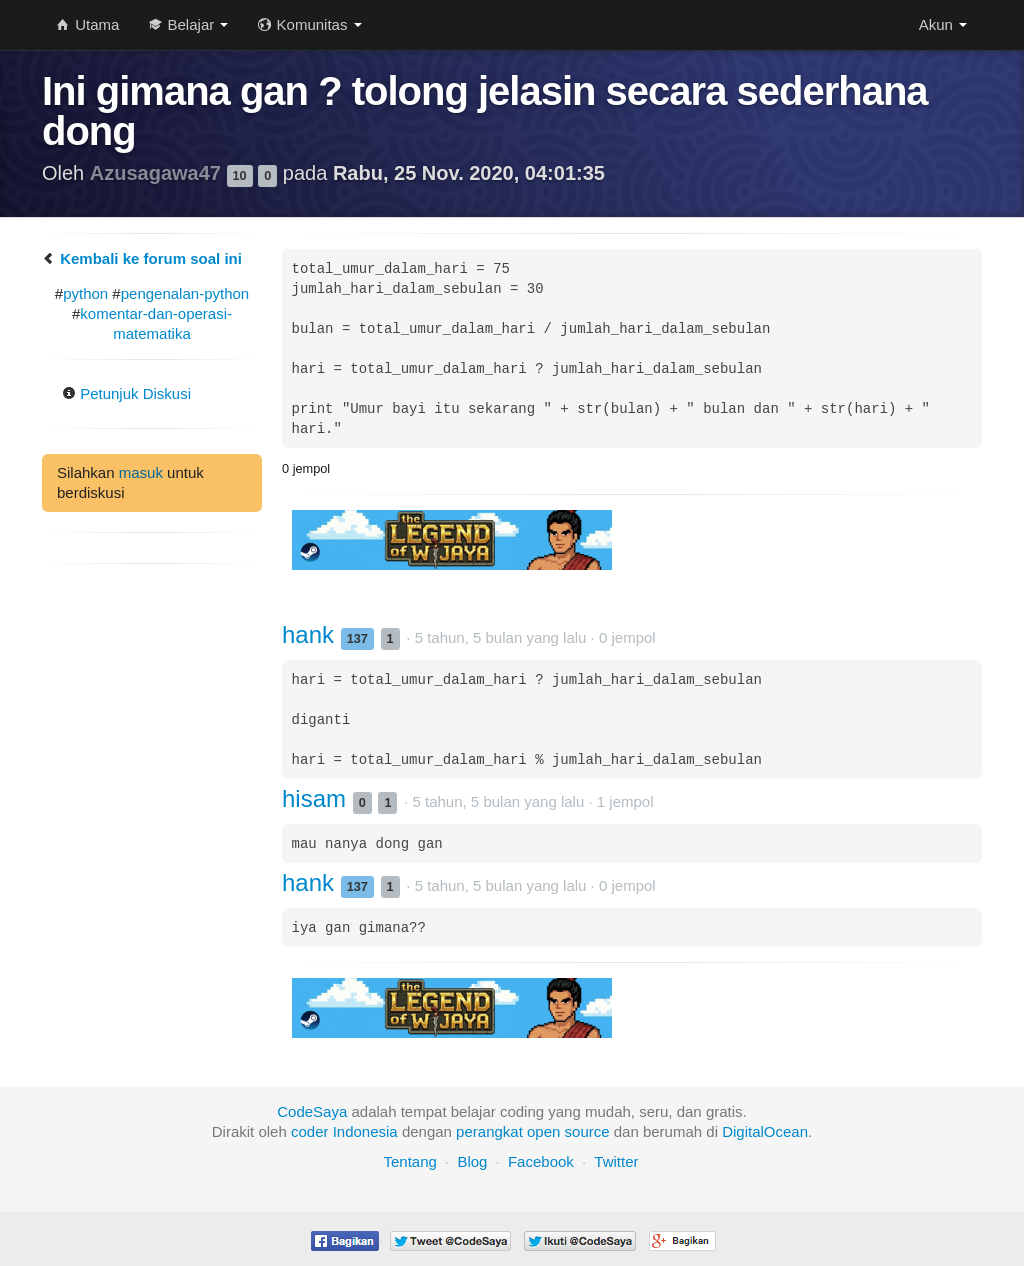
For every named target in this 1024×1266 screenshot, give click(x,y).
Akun (943, 24)
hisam (317, 798)
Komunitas (309, 24)
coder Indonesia (344, 1131)
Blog (472, 1161)
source (587, 1131)
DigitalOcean (765, 1131)
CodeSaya (312, 1111)
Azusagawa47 (158, 173)
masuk (141, 472)
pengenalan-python (185, 293)
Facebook (541, 1161)
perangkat (489, 1131)
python (85, 293)
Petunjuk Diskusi (126, 393)
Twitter (616, 1161)
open (543, 1131)
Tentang (409, 1161)
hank (311, 634)
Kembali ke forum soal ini (142, 258)
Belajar (188, 24)
